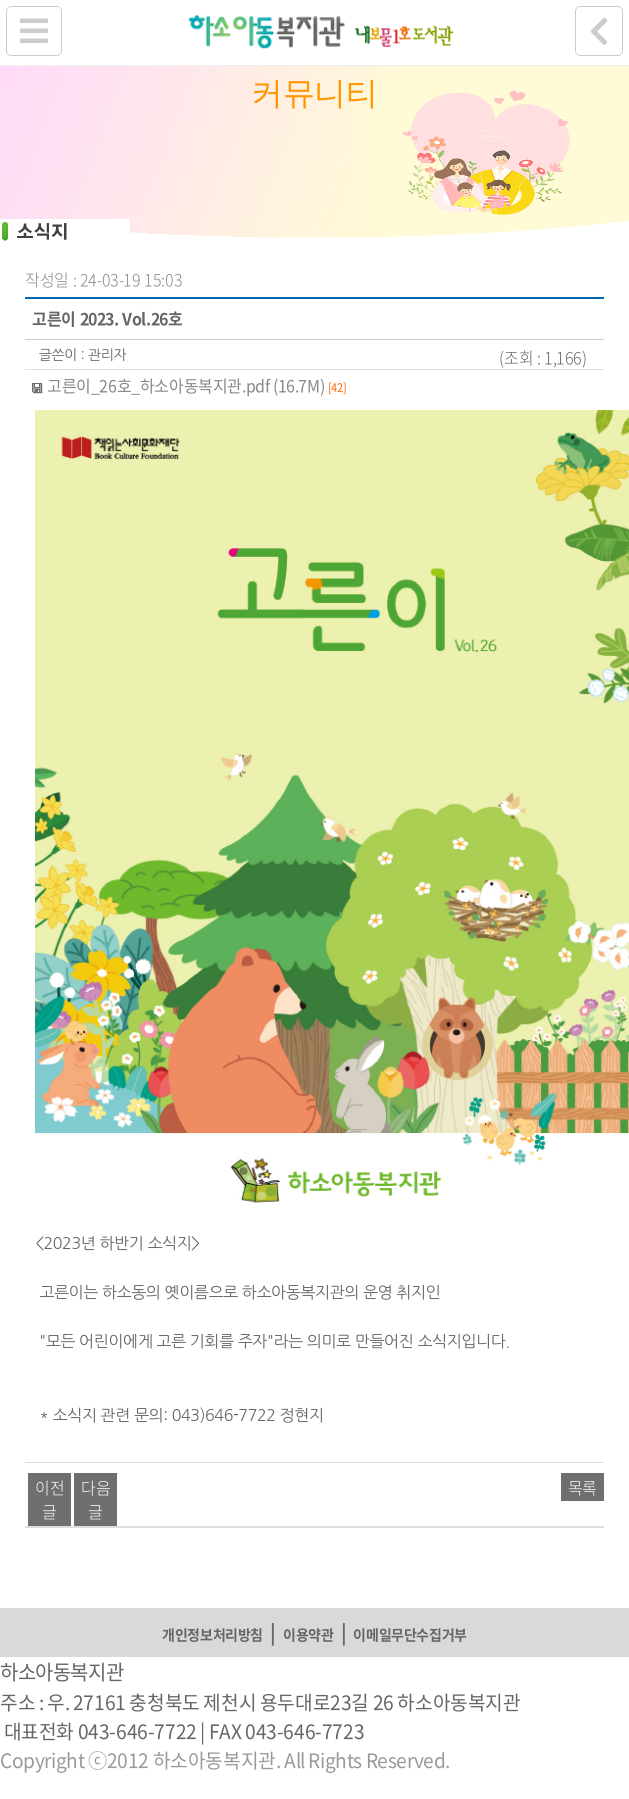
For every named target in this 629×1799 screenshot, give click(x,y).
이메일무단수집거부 (409, 1634)
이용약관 (308, 1634)
